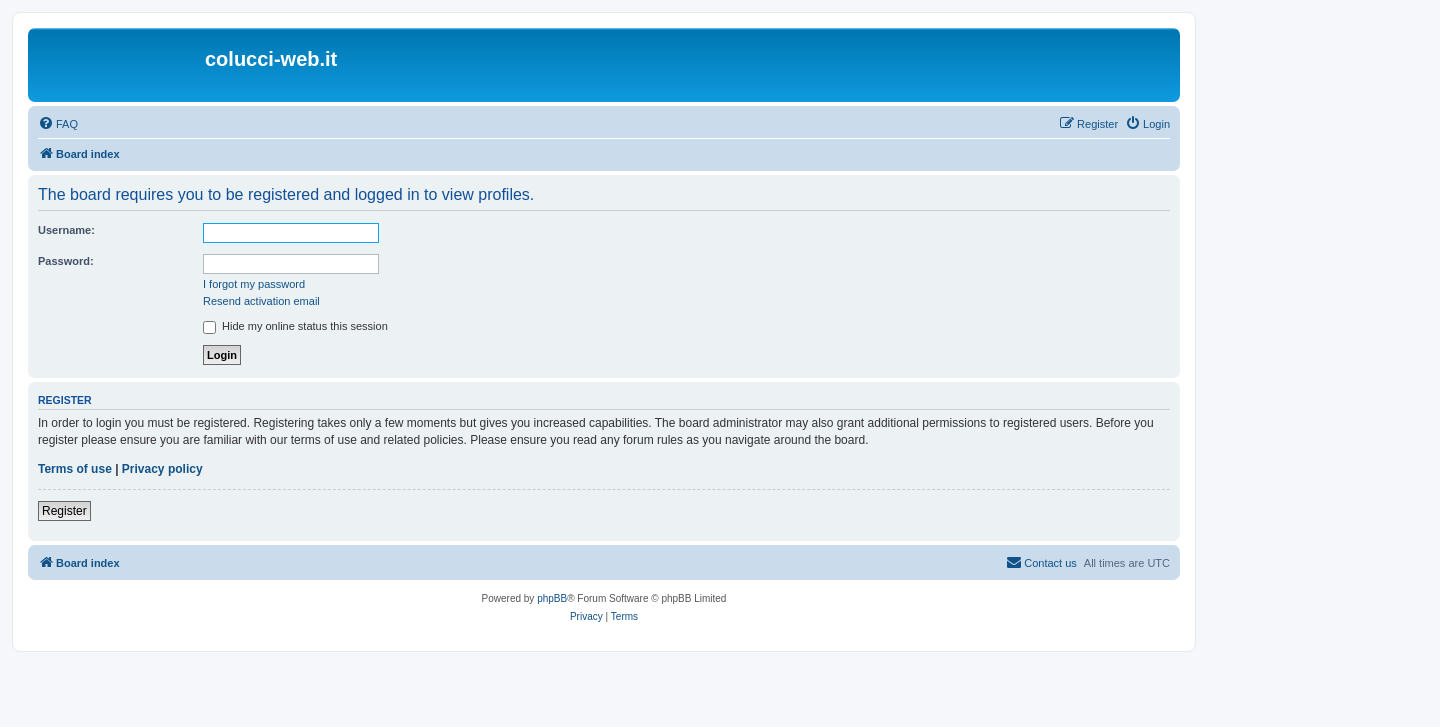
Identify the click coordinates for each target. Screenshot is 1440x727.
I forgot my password (254, 284)
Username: (66, 230)
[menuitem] (58, 124)
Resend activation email (261, 301)
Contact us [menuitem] (1041, 562)
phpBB (552, 598)
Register (64, 511)
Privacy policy (162, 469)
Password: (66, 261)
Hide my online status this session (295, 326)
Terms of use (75, 469)
